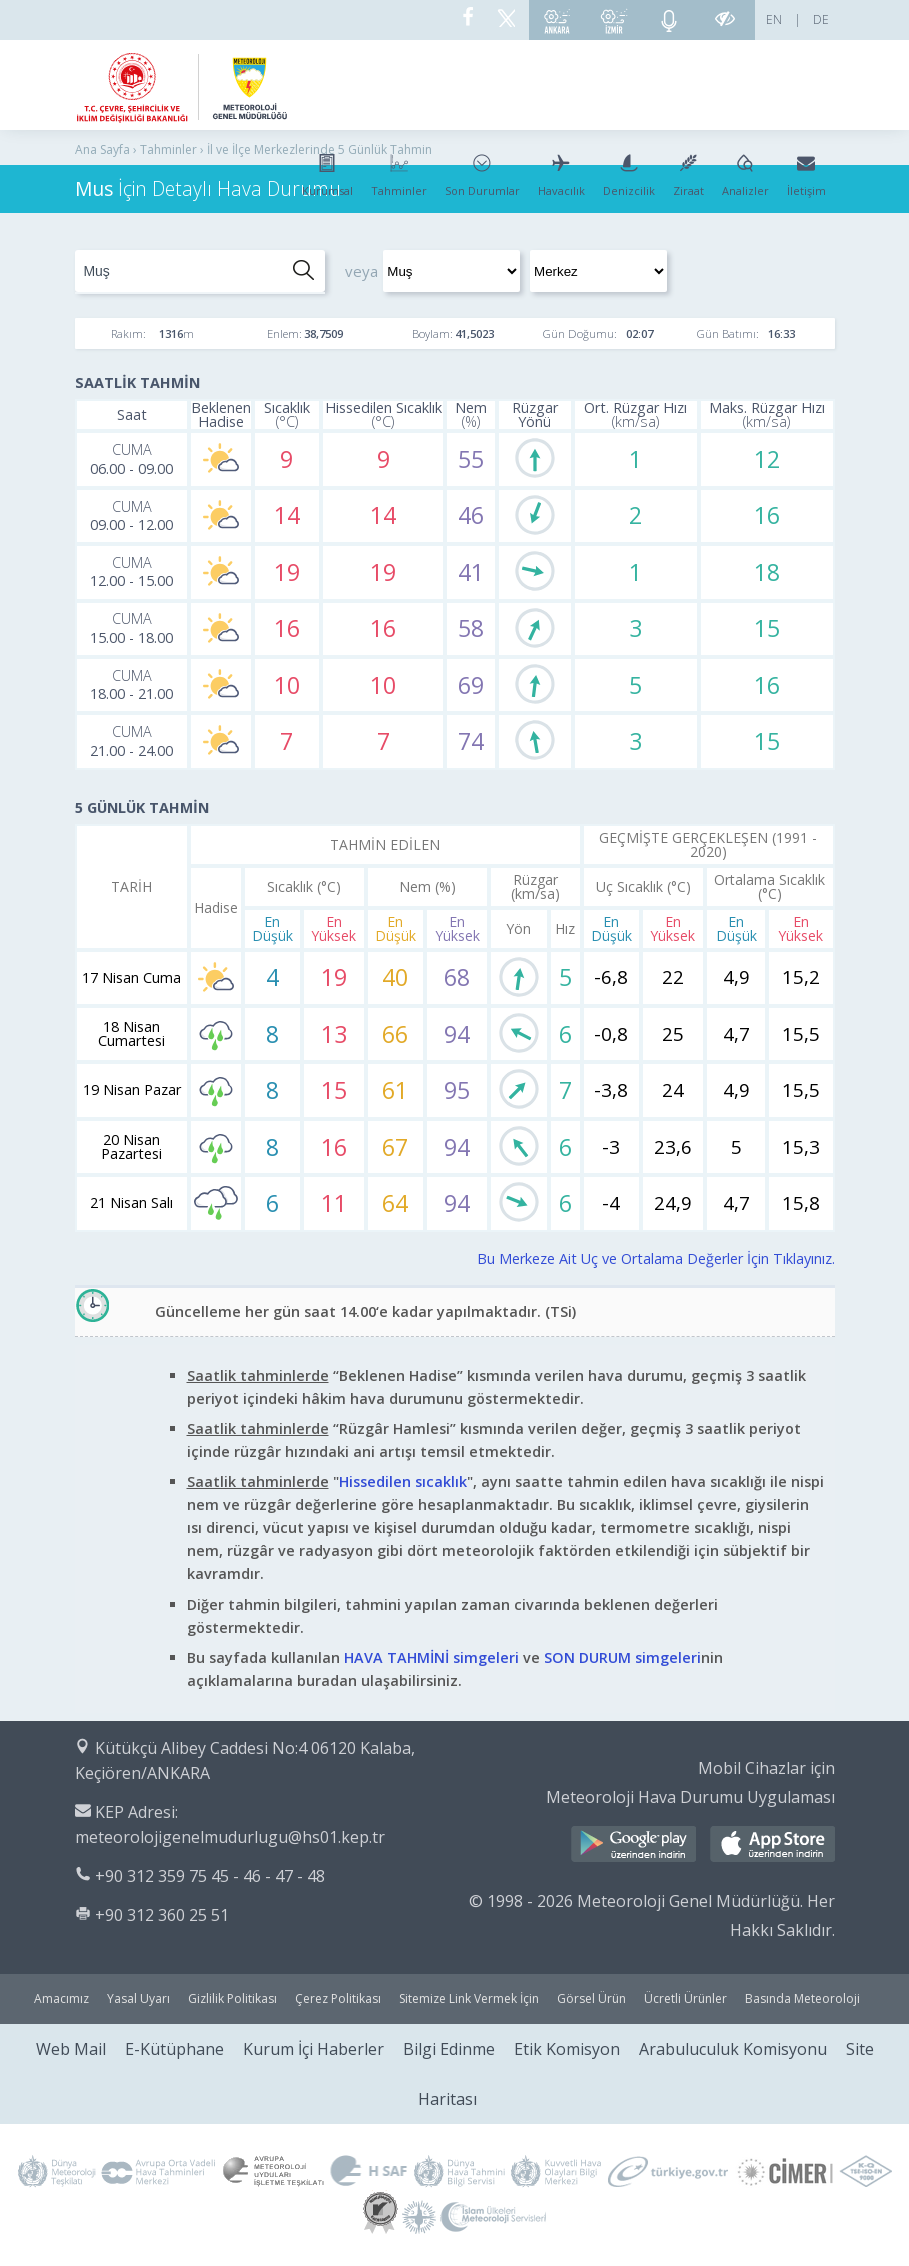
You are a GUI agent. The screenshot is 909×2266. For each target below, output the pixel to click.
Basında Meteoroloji (802, 1998)
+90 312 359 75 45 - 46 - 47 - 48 (210, 1876)
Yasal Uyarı (138, 1998)
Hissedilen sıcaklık (403, 1481)
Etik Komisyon (567, 2049)
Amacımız (61, 1998)
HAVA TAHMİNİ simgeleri (431, 1657)
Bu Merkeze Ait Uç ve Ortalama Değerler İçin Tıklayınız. (656, 1258)
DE (821, 19)
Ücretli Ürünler (685, 1998)
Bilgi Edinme (449, 2049)
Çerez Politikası (338, 1998)
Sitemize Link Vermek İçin (469, 1998)
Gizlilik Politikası (232, 1998)
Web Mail (71, 2049)
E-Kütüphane (174, 2049)
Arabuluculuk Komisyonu (733, 2049)
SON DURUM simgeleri (622, 1657)
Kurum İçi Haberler (313, 2049)
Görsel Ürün (591, 1998)
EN (774, 19)
